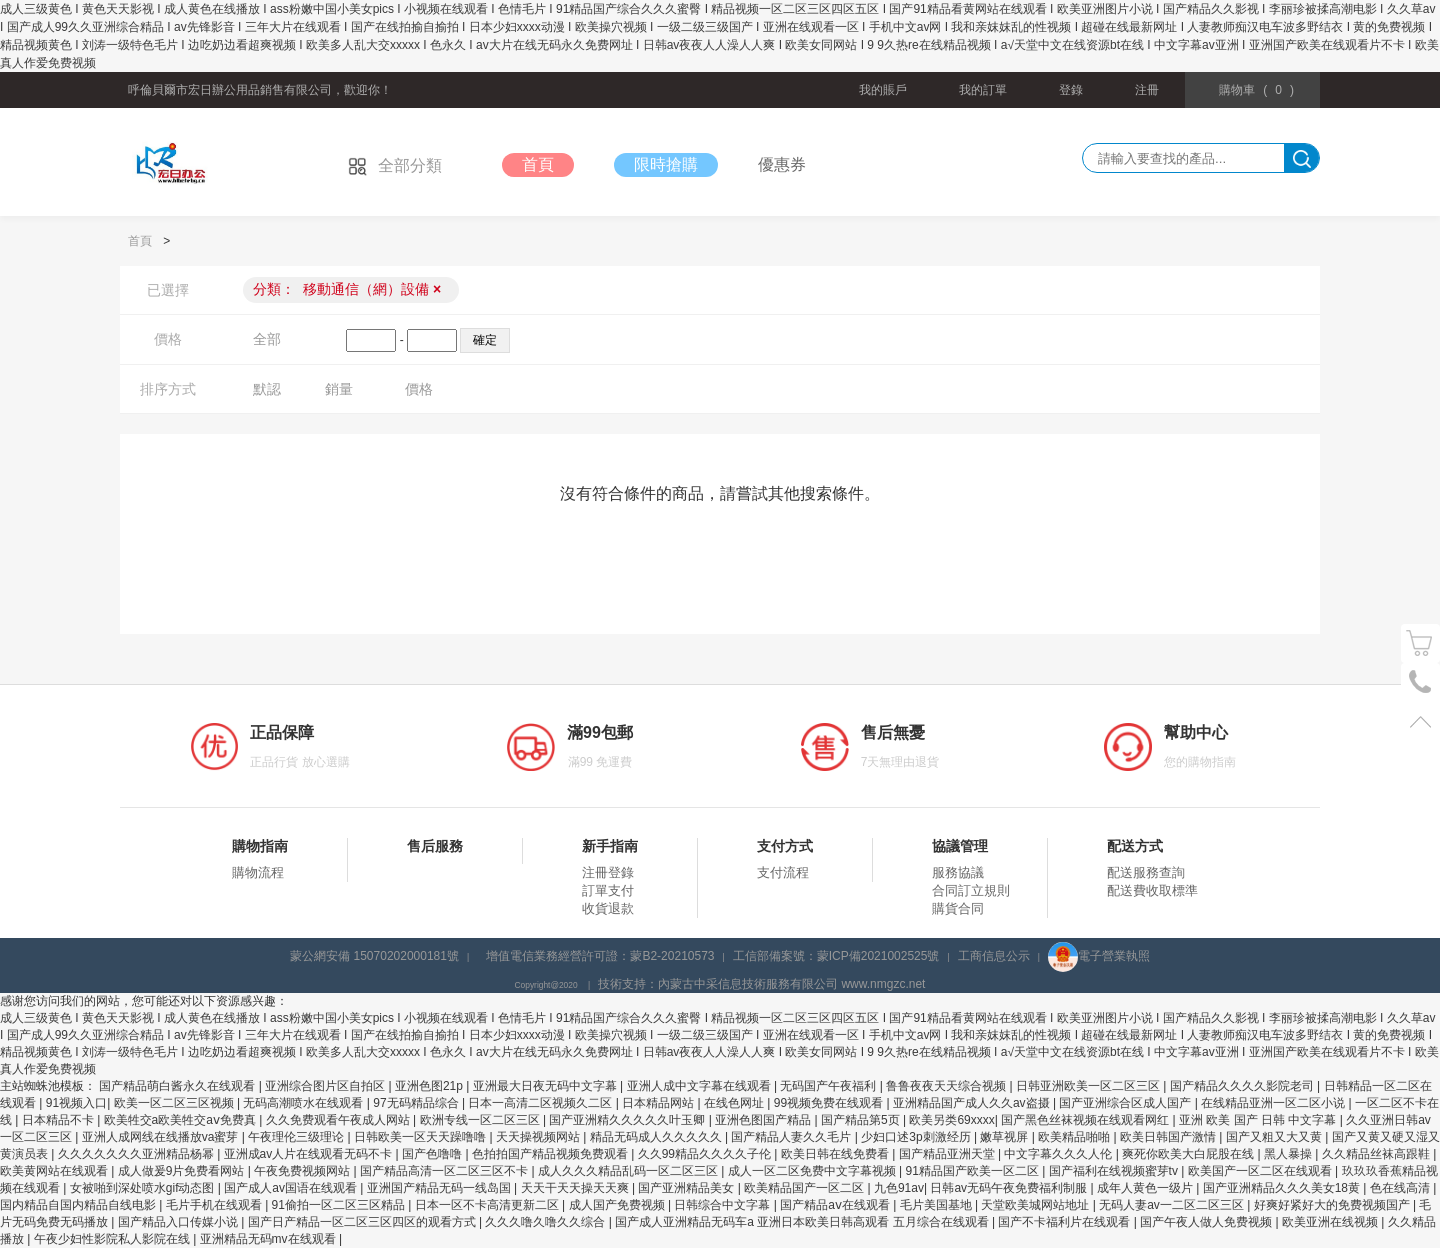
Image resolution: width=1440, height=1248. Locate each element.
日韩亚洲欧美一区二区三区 (1089, 1086)
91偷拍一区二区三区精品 (340, 1205)
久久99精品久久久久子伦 (706, 1154)
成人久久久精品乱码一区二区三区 (629, 1171)
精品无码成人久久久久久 (657, 1137)
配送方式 (1135, 846)
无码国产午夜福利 (829, 1086)
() (1256, 90)
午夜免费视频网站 (303, 1171)
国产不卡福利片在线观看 (1065, 1222)
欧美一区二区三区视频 (175, 1103)
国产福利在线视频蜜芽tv (1115, 1171)
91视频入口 (76, 1103)
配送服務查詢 (1146, 872)
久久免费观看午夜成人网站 (339, 1120)
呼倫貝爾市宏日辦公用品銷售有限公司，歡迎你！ (260, 90)
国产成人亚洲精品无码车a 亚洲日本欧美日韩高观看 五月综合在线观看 (803, 1222)
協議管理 (960, 846)
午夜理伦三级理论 (297, 1137)
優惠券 (782, 164)
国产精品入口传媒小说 (179, 1222)
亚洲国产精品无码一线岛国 (440, 1188)
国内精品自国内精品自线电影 (79, 1205)
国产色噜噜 (433, 1154)
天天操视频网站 (539, 1137)
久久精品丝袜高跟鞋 (1377, 1154)
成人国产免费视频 (618, 1205)
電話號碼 (1420, 682)
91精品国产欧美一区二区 (973, 1171)
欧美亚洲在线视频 (1331, 1222)
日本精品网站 (659, 1103)
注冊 (1147, 90)
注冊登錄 (608, 872)
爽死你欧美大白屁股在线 (1189, 1154)
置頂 (1420, 721)
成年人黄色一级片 (1146, 1188)
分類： (347, 289)
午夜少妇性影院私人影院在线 (113, 1239)
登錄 (1071, 90)
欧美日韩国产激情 (1169, 1137)
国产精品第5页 (862, 1120)
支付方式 (785, 846)
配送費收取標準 (1152, 890)
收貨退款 (608, 908)
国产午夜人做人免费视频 (1207, 1222)
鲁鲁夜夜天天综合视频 (947, 1086)
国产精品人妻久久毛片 (792, 1137)
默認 (267, 389)
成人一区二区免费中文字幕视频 (813, 1171)
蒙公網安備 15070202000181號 (374, 956)
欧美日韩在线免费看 (836, 1154)
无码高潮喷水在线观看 (304, 1103)
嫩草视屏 (1005, 1137)
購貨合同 (958, 908)
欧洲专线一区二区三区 (481, 1120)
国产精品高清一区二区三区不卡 (445, 1171)
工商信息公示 (994, 956)
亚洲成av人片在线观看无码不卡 (310, 1154)
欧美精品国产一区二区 (805, 1188)
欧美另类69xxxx (951, 1120)
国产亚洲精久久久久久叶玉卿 (628, 1120)
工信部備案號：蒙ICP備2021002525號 (836, 956)
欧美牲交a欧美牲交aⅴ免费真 (182, 1120)
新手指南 (610, 846)
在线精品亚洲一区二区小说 (1274, 1103)
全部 (267, 339)
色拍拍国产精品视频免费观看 (551, 1154)
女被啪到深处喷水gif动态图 (144, 1188)
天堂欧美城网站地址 (1036, 1205)
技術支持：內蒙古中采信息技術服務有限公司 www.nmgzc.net (761, 984)
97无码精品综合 (417, 1103)
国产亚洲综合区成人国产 (1126, 1103)
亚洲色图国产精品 (764, 1120)
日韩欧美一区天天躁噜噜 (421, 1137)
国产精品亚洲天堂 (948, 1154)
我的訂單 (983, 90)
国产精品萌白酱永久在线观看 (178, 1086)
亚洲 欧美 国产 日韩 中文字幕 (1259, 1120)
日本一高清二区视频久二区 (541, 1103)
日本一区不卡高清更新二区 (488, 1205)
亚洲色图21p (430, 1086)
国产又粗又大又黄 (1275, 1137)
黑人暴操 (1289, 1154)
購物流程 (258, 872)
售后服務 (435, 846)
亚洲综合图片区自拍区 (326, 1086)
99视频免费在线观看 (830, 1103)
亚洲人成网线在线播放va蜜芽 (162, 1137)
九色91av (899, 1188)
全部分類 (395, 165)
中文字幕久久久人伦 (1059, 1154)
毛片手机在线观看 (215, 1205)
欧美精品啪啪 (1075, 1137)
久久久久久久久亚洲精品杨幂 (137, 1154)
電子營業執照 (1099, 956)
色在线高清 (1401, 1188)
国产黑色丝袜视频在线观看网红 (1086, 1120)
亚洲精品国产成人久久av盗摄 (973, 1103)
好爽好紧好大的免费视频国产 (1333, 1205)
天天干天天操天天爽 (576, 1188)
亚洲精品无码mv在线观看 (269, 1239)
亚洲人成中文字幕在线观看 (700, 1086)
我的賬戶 (883, 90)
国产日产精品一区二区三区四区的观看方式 (363, 1222)
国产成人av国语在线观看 (292, 1188)
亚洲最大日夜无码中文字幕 (546, 1086)
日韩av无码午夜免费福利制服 (1010, 1188)
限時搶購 (666, 164)
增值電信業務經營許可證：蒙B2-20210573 (600, 956)
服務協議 (958, 872)
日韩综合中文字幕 (723, 1205)
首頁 (538, 164)
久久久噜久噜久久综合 (546, 1222)
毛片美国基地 (937, 1205)
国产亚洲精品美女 (687, 1188)
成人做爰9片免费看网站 (183, 1171)
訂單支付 (608, 890)
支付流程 (783, 872)
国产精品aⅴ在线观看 (836, 1205)
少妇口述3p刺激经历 (917, 1137)
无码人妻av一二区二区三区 (1173, 1205)
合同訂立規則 (971, 890)
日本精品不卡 (59, 1120)
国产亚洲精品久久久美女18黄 (1283, 1188)
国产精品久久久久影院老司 (1243, 1086)
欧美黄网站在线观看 (55, 1171)
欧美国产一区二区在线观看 (1261, 1171)
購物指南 (260, 846)
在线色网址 (735, 1103)
